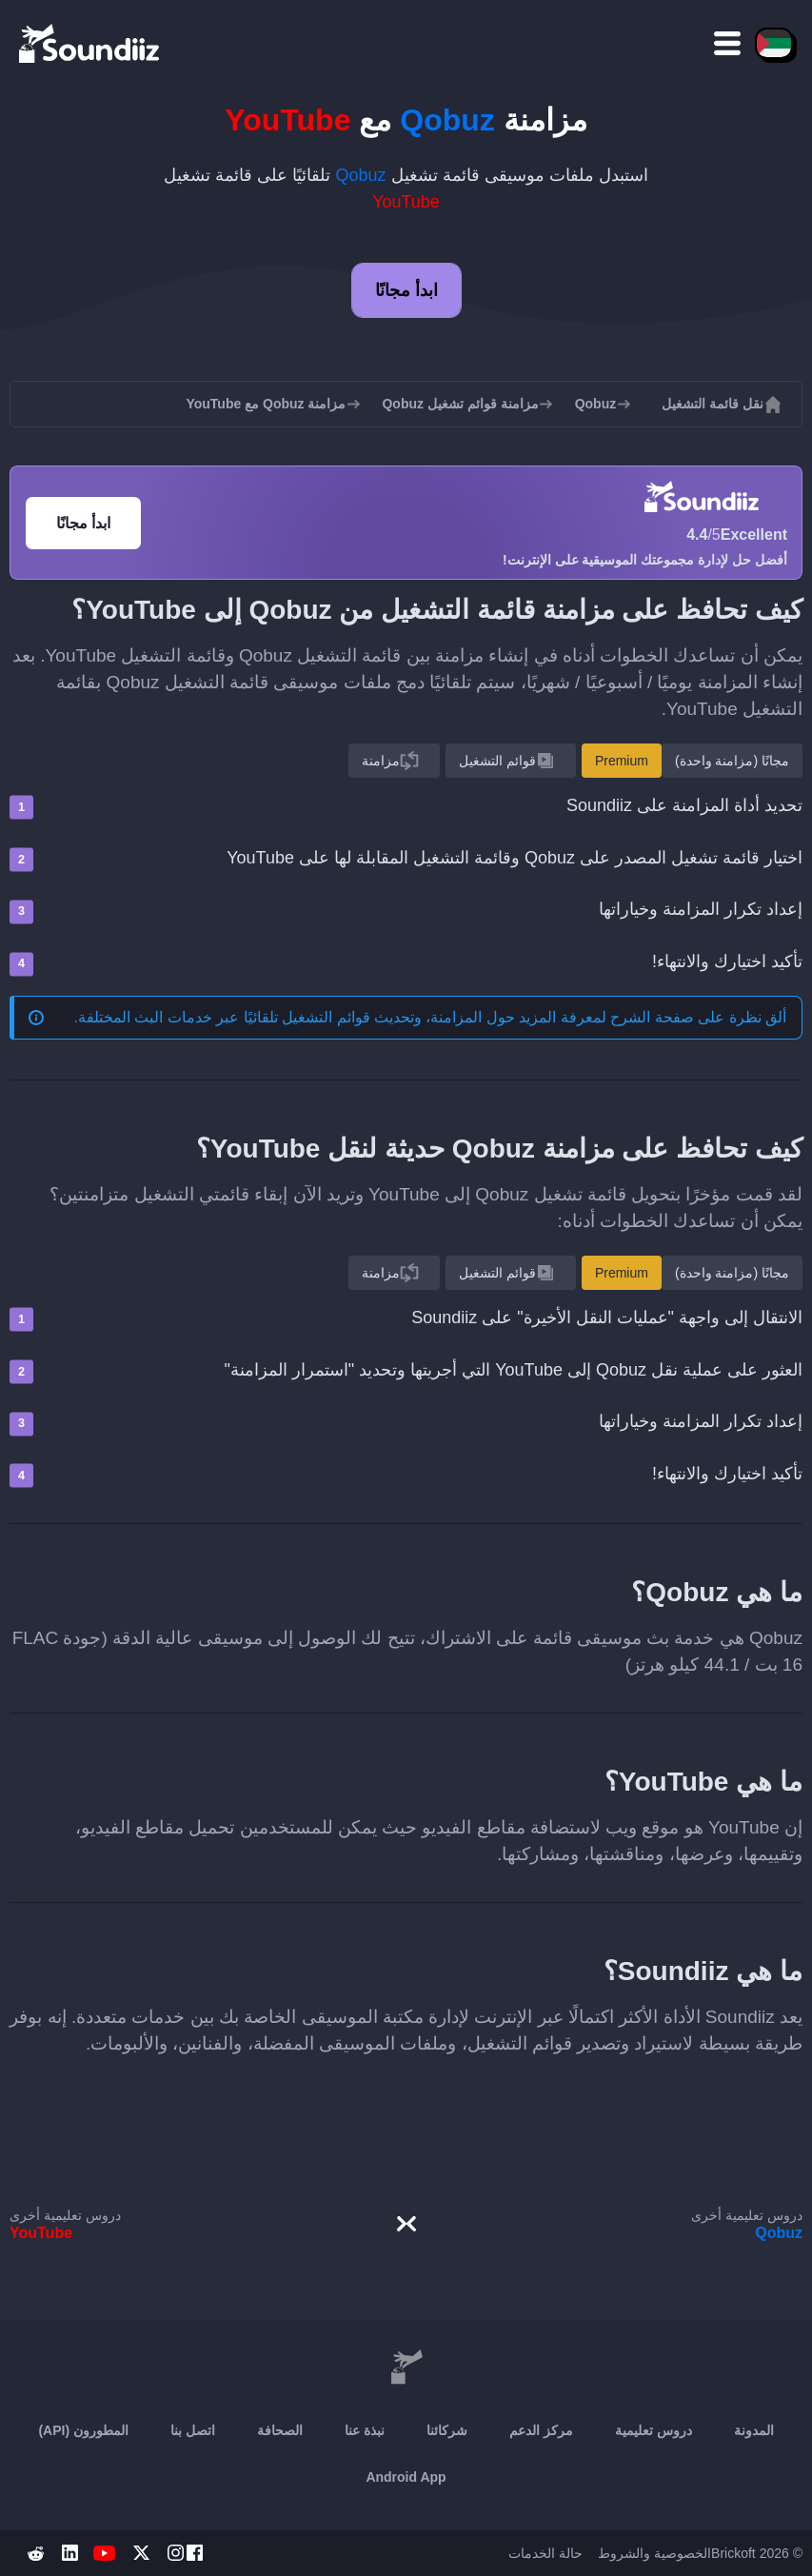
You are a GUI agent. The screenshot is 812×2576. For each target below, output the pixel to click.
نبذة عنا (365, 2430)
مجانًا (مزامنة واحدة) (732, 760)
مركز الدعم (541, 2430)
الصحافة (280, 2430)
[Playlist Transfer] (90, 43)
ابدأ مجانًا (406, 290)
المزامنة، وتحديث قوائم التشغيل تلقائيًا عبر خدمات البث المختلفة (280, 1017)
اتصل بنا (192, 2430)
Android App (406, 2477)
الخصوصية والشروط (654, 2553)
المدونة (754, 2430)
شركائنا (446, 2430)
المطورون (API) (83, 2430)
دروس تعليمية (653, 2430)
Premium (621, 760)
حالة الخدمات (545, 2553)
